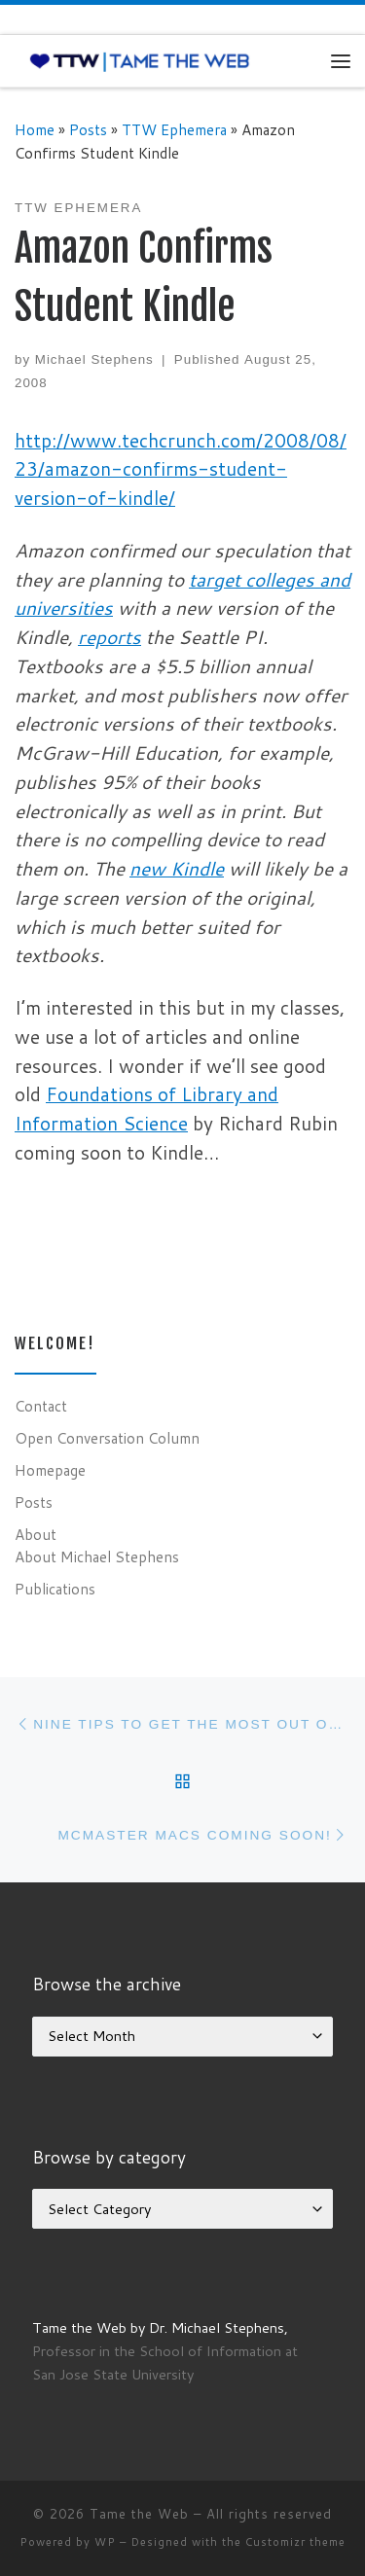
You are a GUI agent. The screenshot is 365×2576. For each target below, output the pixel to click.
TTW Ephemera (174, 129)
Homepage (50, 1470)
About (35, 1534)
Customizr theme (295, 2542)
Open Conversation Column (107, 1438)
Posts (88, 129)
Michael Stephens (94, 359)
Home (35, 129)
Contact (41, 1405)
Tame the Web (139, 2513)
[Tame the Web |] (140, 60)
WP (105, 2542)
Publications (55, 1588)
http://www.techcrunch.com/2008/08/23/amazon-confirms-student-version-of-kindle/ (181, 469)
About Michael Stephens (97, 1556)
